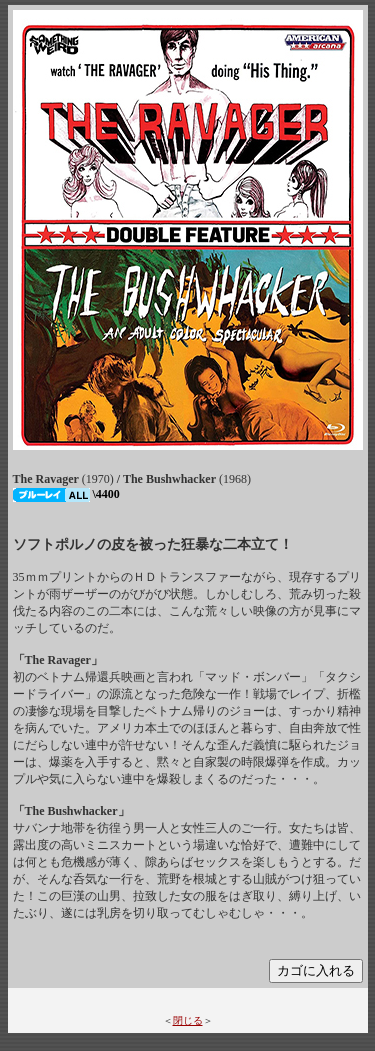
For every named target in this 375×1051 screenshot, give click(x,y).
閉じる (188, 1020)
